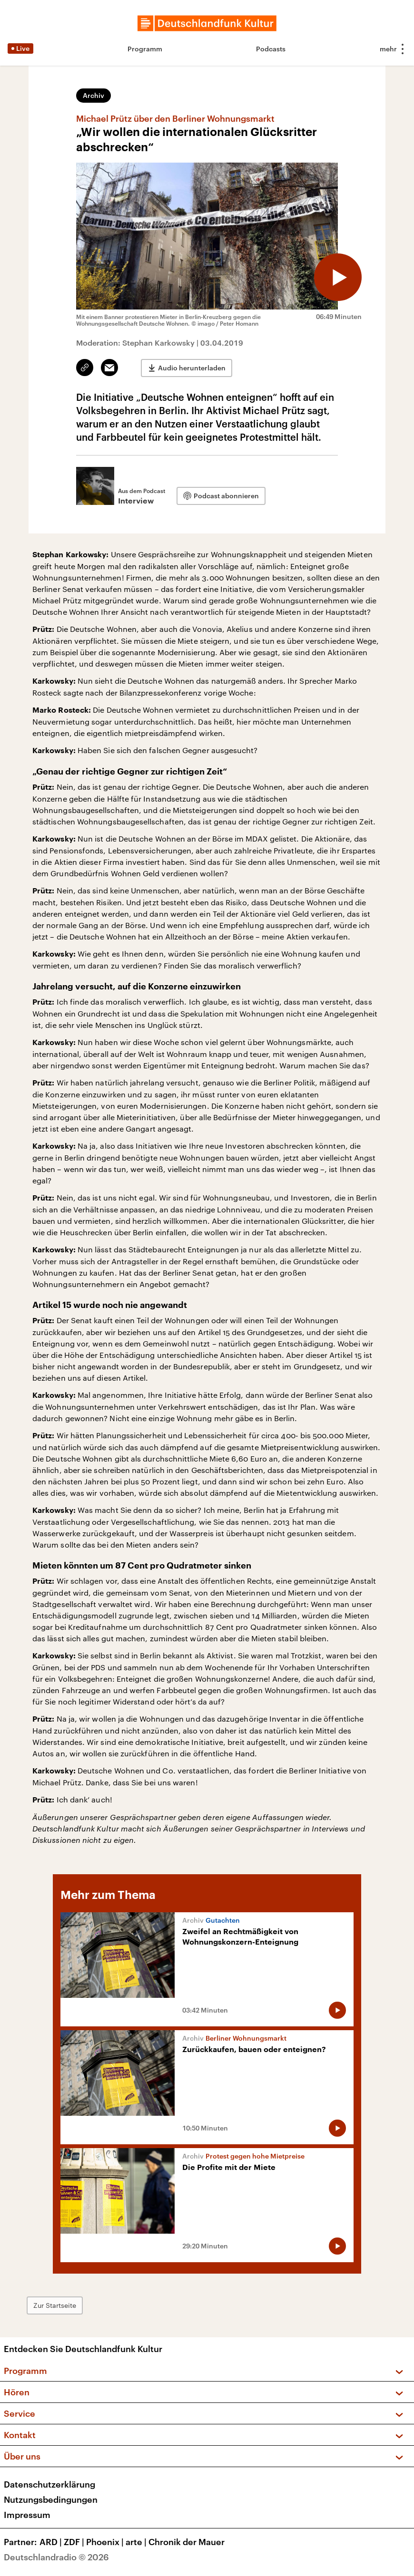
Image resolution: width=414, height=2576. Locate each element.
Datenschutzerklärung (49, 2484)
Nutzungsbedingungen (51, 2499)
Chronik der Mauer (186, 2542)
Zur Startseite (54, 2305)
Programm (145, 49)
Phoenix (106, 2542)
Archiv (93, 95)
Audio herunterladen (192, 368)
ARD (51, 2542)
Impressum (27, 2514)
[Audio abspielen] (338, 277)
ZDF (75, 2542)
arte (137, 2542)
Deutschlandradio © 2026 (56, 2557)
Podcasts (271, 49)
